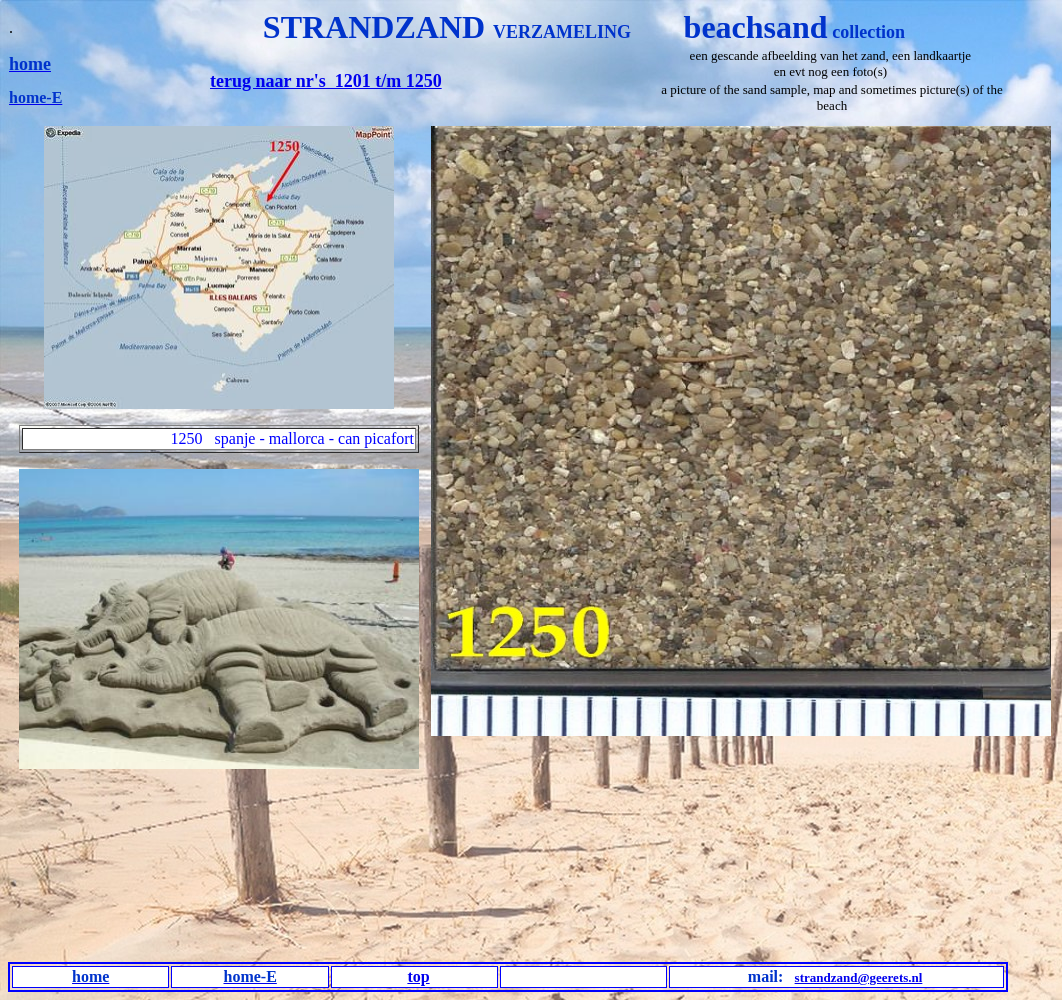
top (418, 976)
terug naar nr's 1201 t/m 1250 (326, 81)
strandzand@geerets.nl (859, 977)
